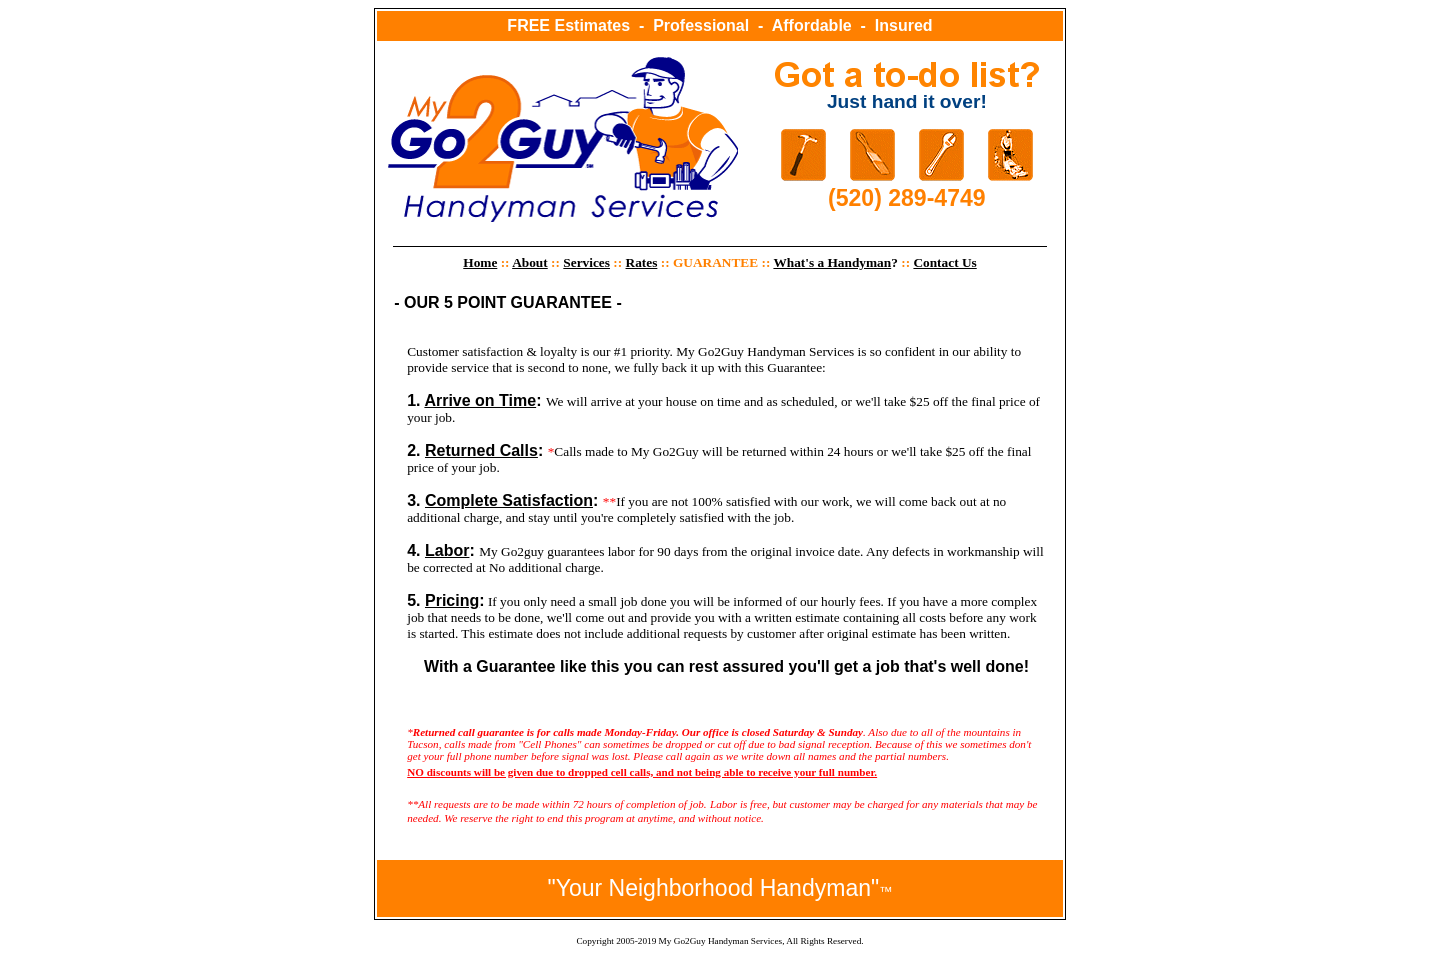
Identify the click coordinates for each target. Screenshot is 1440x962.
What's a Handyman (832, 262)
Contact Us (944, 262)
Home (480, 262)
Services (586, 262)
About (530, 262)
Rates (642, 262)
